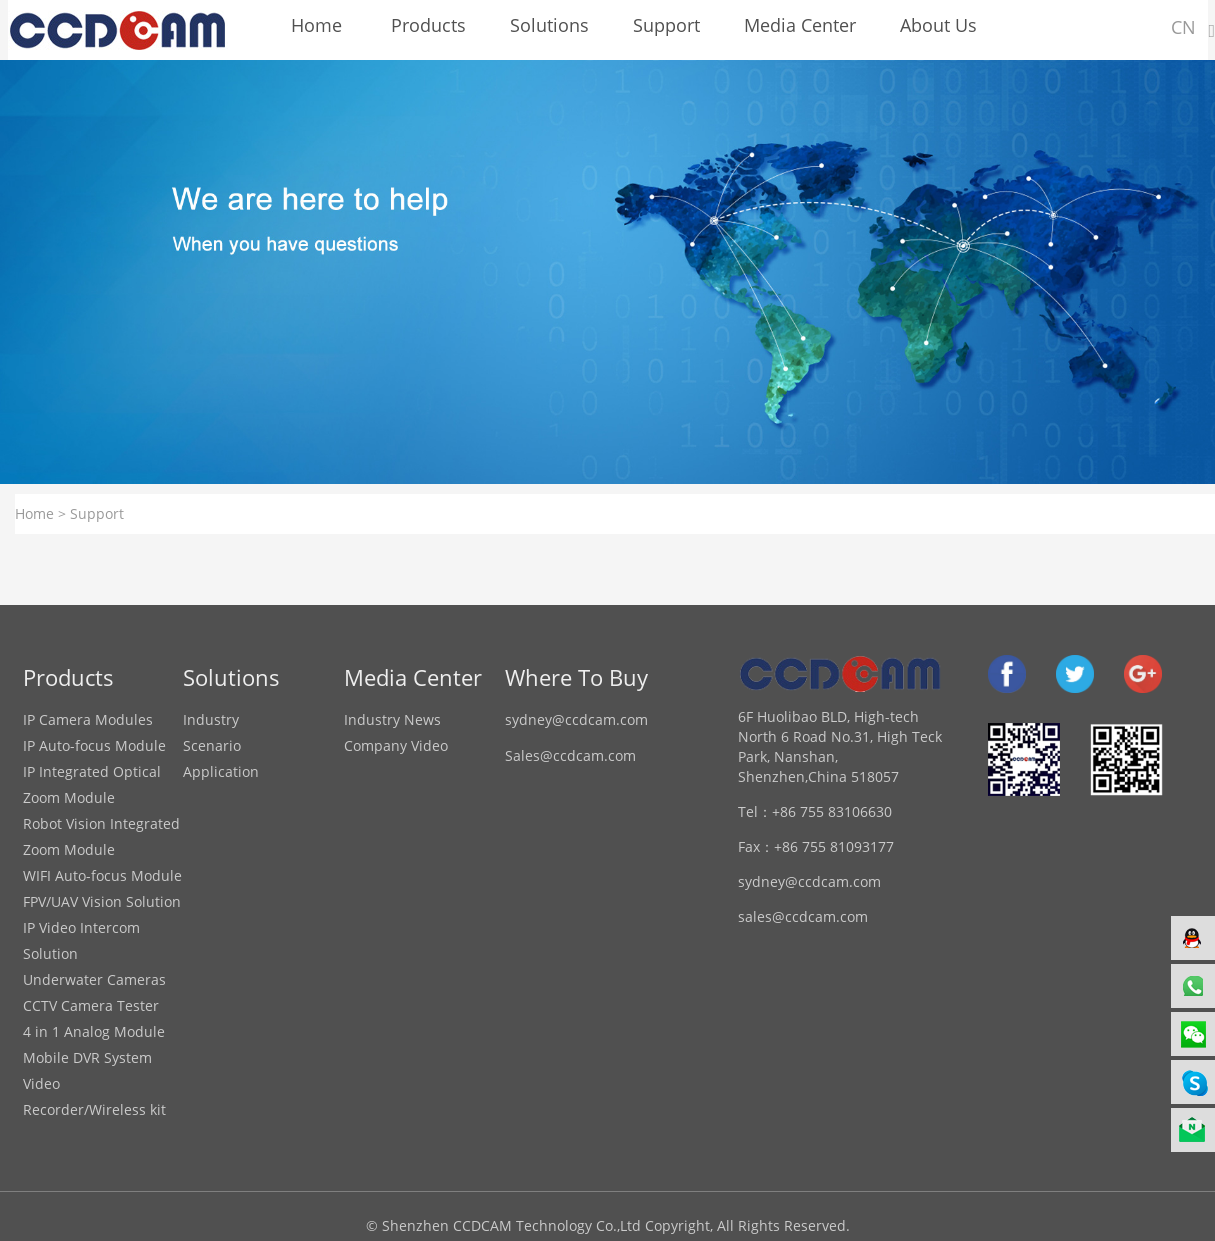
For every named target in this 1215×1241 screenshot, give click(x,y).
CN (1183, 27)
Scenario (212, 745)
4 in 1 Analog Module (94, 1031)
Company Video (396, 745)
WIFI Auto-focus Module (102, 875)
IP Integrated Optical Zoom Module (92, 784)
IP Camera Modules (88, 719)
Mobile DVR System (87, 1057)
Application (221, 771)
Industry (211, 719)
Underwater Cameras (94, 979)
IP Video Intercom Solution (81, 940)
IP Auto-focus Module (94, 745)
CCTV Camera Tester (91, 1005)
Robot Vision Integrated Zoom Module (101, 836)
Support (97, 513)
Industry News (392, 719)
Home (34, 513)
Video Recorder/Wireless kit (94, 1096)
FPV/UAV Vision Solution (102, 901)
